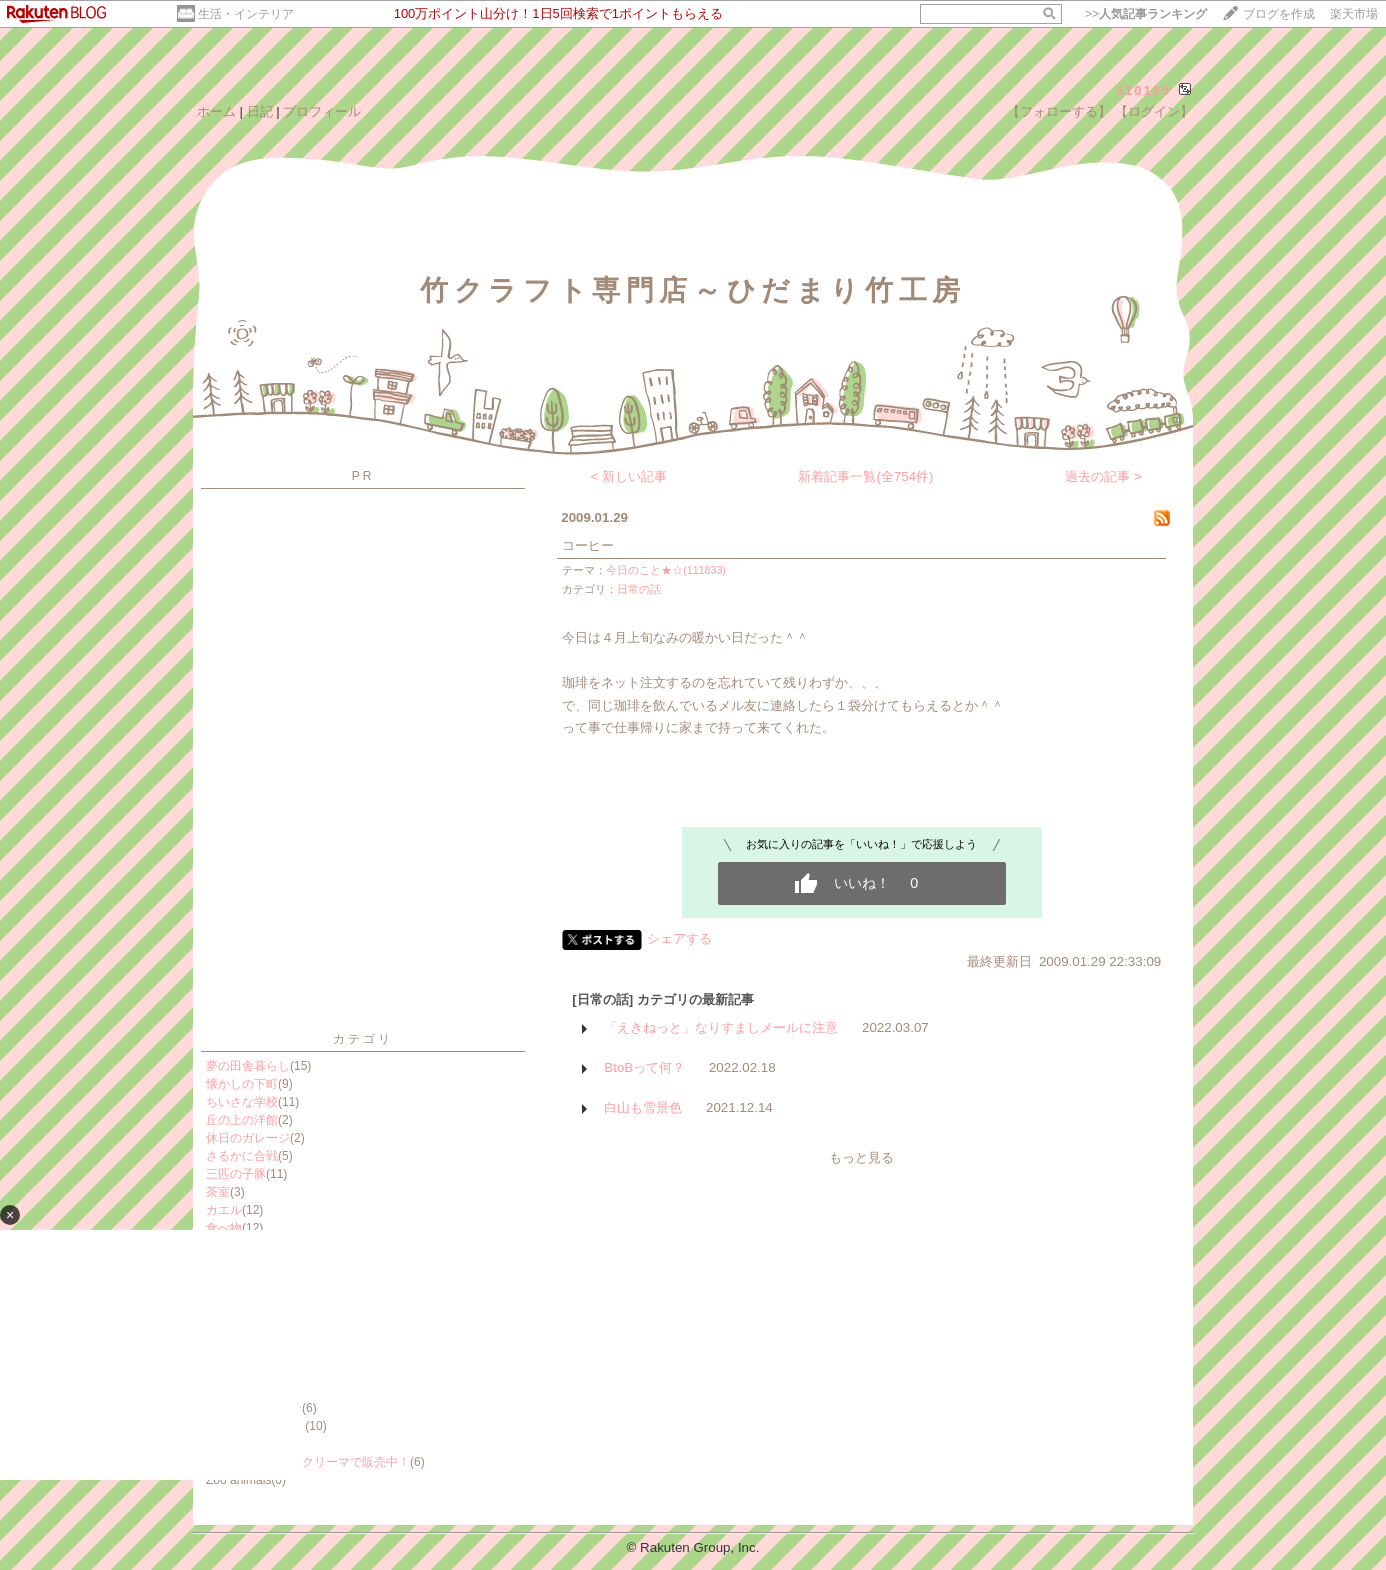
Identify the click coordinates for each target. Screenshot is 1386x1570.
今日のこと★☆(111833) (666, 570)
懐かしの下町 (242, 1084)
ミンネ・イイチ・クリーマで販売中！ (308, 1462)
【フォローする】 (1059, 111)
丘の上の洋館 (242, 1120)
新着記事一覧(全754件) (865, 476)
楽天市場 (1354, 14)
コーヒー (588, 545)
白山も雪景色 (643, 1107)
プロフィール (322, 111)
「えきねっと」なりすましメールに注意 (721, 1027)
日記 (260, 111)
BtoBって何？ (644, 1067)
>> (1146, 14)
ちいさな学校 (242, 1102)
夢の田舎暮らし (248, 1066)
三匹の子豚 (236, 1174)
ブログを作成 (1279, 14)
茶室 (218, 1192)
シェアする (679, 938)
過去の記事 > (1103, 476)
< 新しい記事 (629, 476)
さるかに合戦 (242, 1156)
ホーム (216, 111)
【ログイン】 (1154, 111)
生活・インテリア (246, 14)
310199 (1143, 90)
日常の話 (639, 589)
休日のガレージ (248, 1138)
